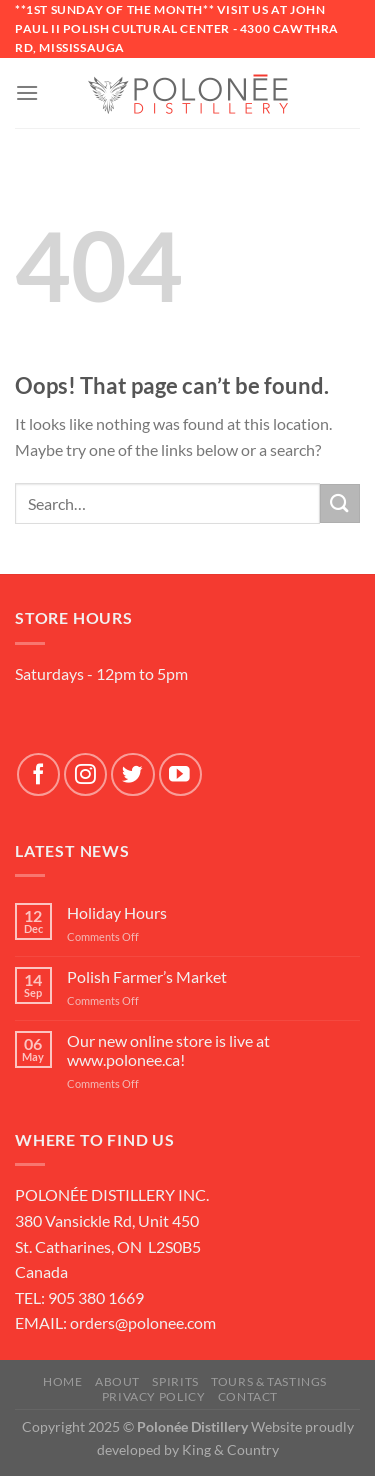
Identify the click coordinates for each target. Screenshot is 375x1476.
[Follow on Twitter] (132, 774)
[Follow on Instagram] (85, 774)
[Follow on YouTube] (180, 774)
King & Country (230, 1449)
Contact (248, 1396)
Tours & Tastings (269, 1381)
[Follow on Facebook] (38, 774)
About (117, 1381)
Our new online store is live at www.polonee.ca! (168, 1050)
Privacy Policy (154, 1396)
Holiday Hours (117, 912)
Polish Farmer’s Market (147, 976)
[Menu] (27, 92)
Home (62, 1381)
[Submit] (340, 503)
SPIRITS (175, 1381)
